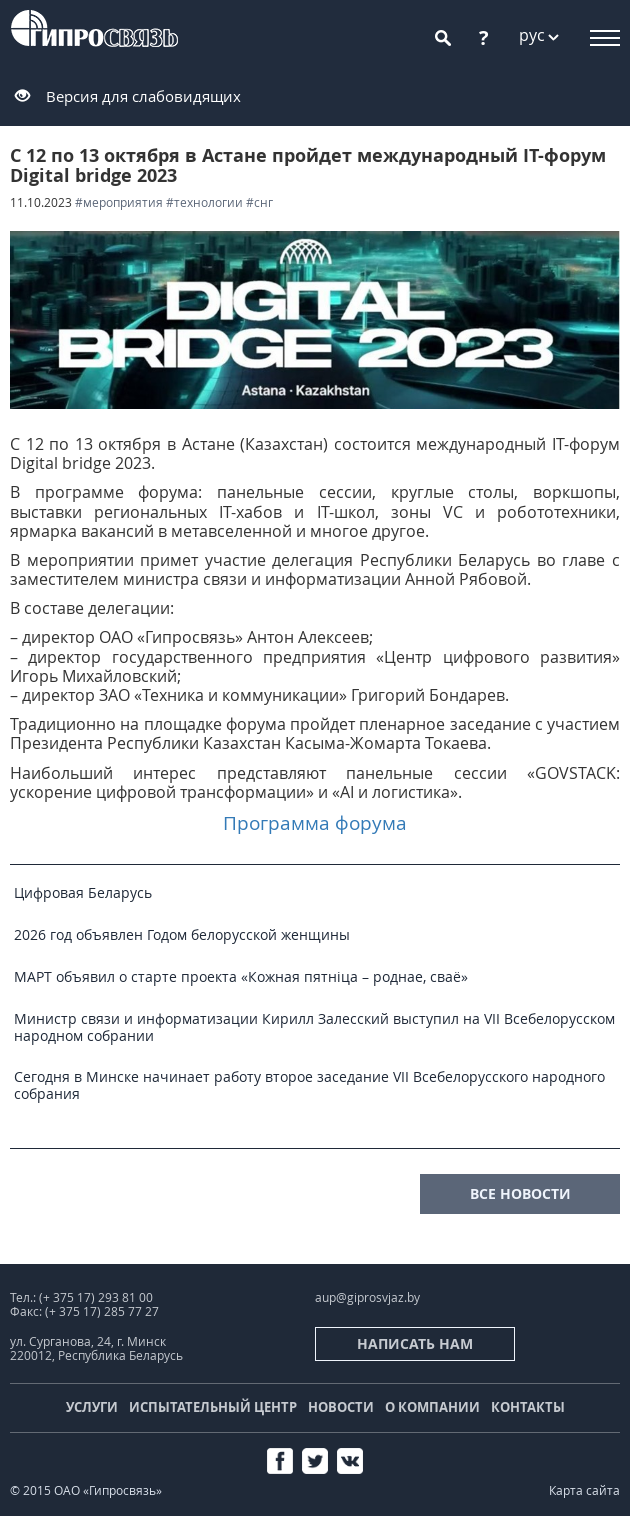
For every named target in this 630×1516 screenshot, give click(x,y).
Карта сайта (584, 1490)
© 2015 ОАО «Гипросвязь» (86, 1490)
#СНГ (259, 202)
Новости (341, 1407)
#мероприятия (119, 202)
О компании (432, 1407)
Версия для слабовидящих (143, 96)
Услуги (92, 1407)
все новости (520, 1193)
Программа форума (315, 822)
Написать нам (415, 1343)
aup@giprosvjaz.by (367, 1297)
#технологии (204, 202)
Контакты (528, 1407)
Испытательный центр (213, 1407)
